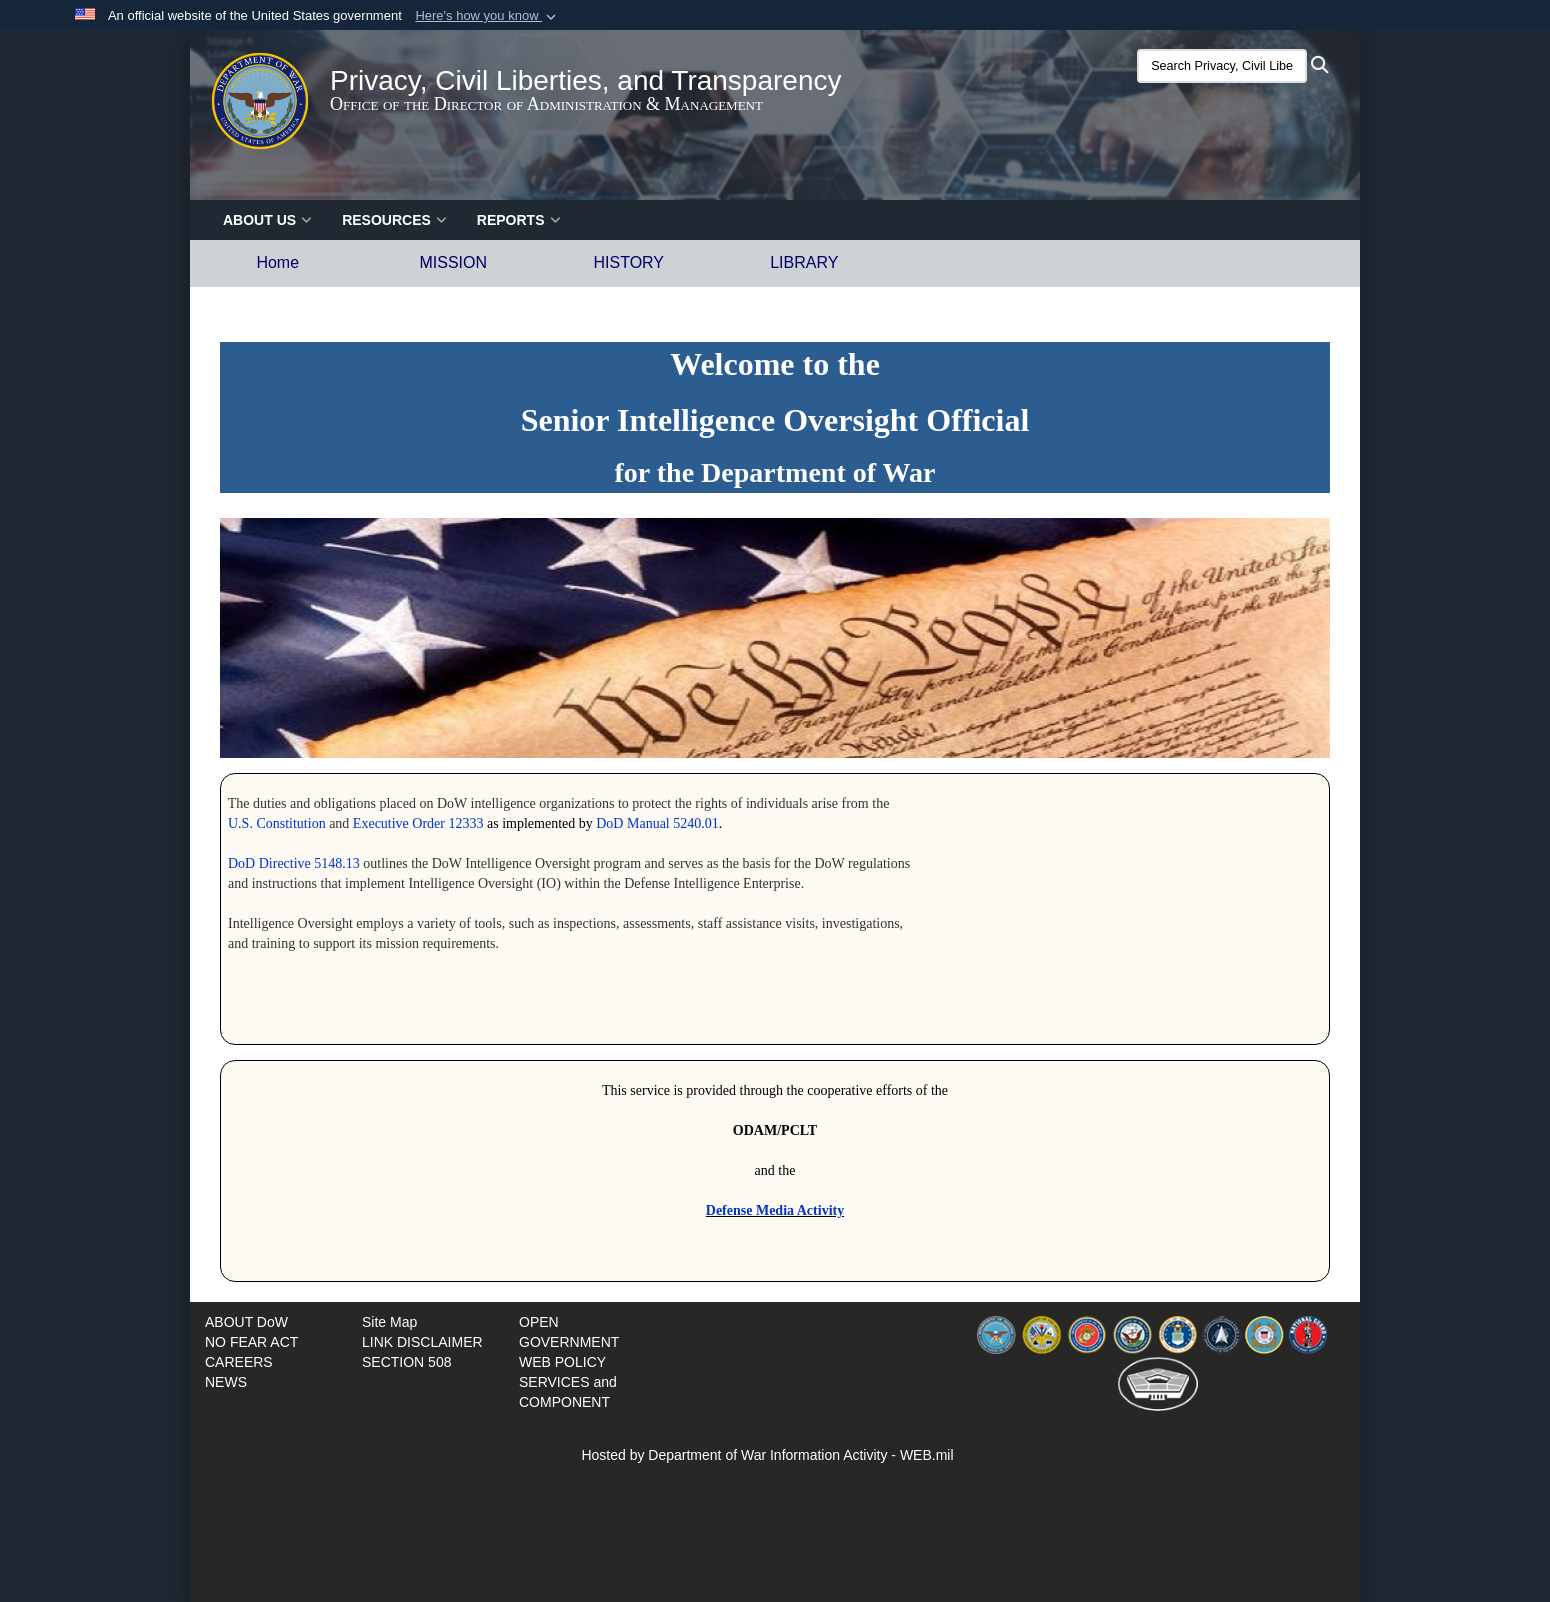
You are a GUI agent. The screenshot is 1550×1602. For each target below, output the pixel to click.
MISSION (453, 262)
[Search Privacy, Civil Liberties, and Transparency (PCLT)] (1222, 66)
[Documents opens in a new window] (246, 1322)
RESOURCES (394, 220)
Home (277, 262)
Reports (519, 220)
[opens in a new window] (251, 1342)
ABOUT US (267, 220)
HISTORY (628, 262)
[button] (487, 16)
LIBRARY (804, 262)
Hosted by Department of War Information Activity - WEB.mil (767, 1455)
